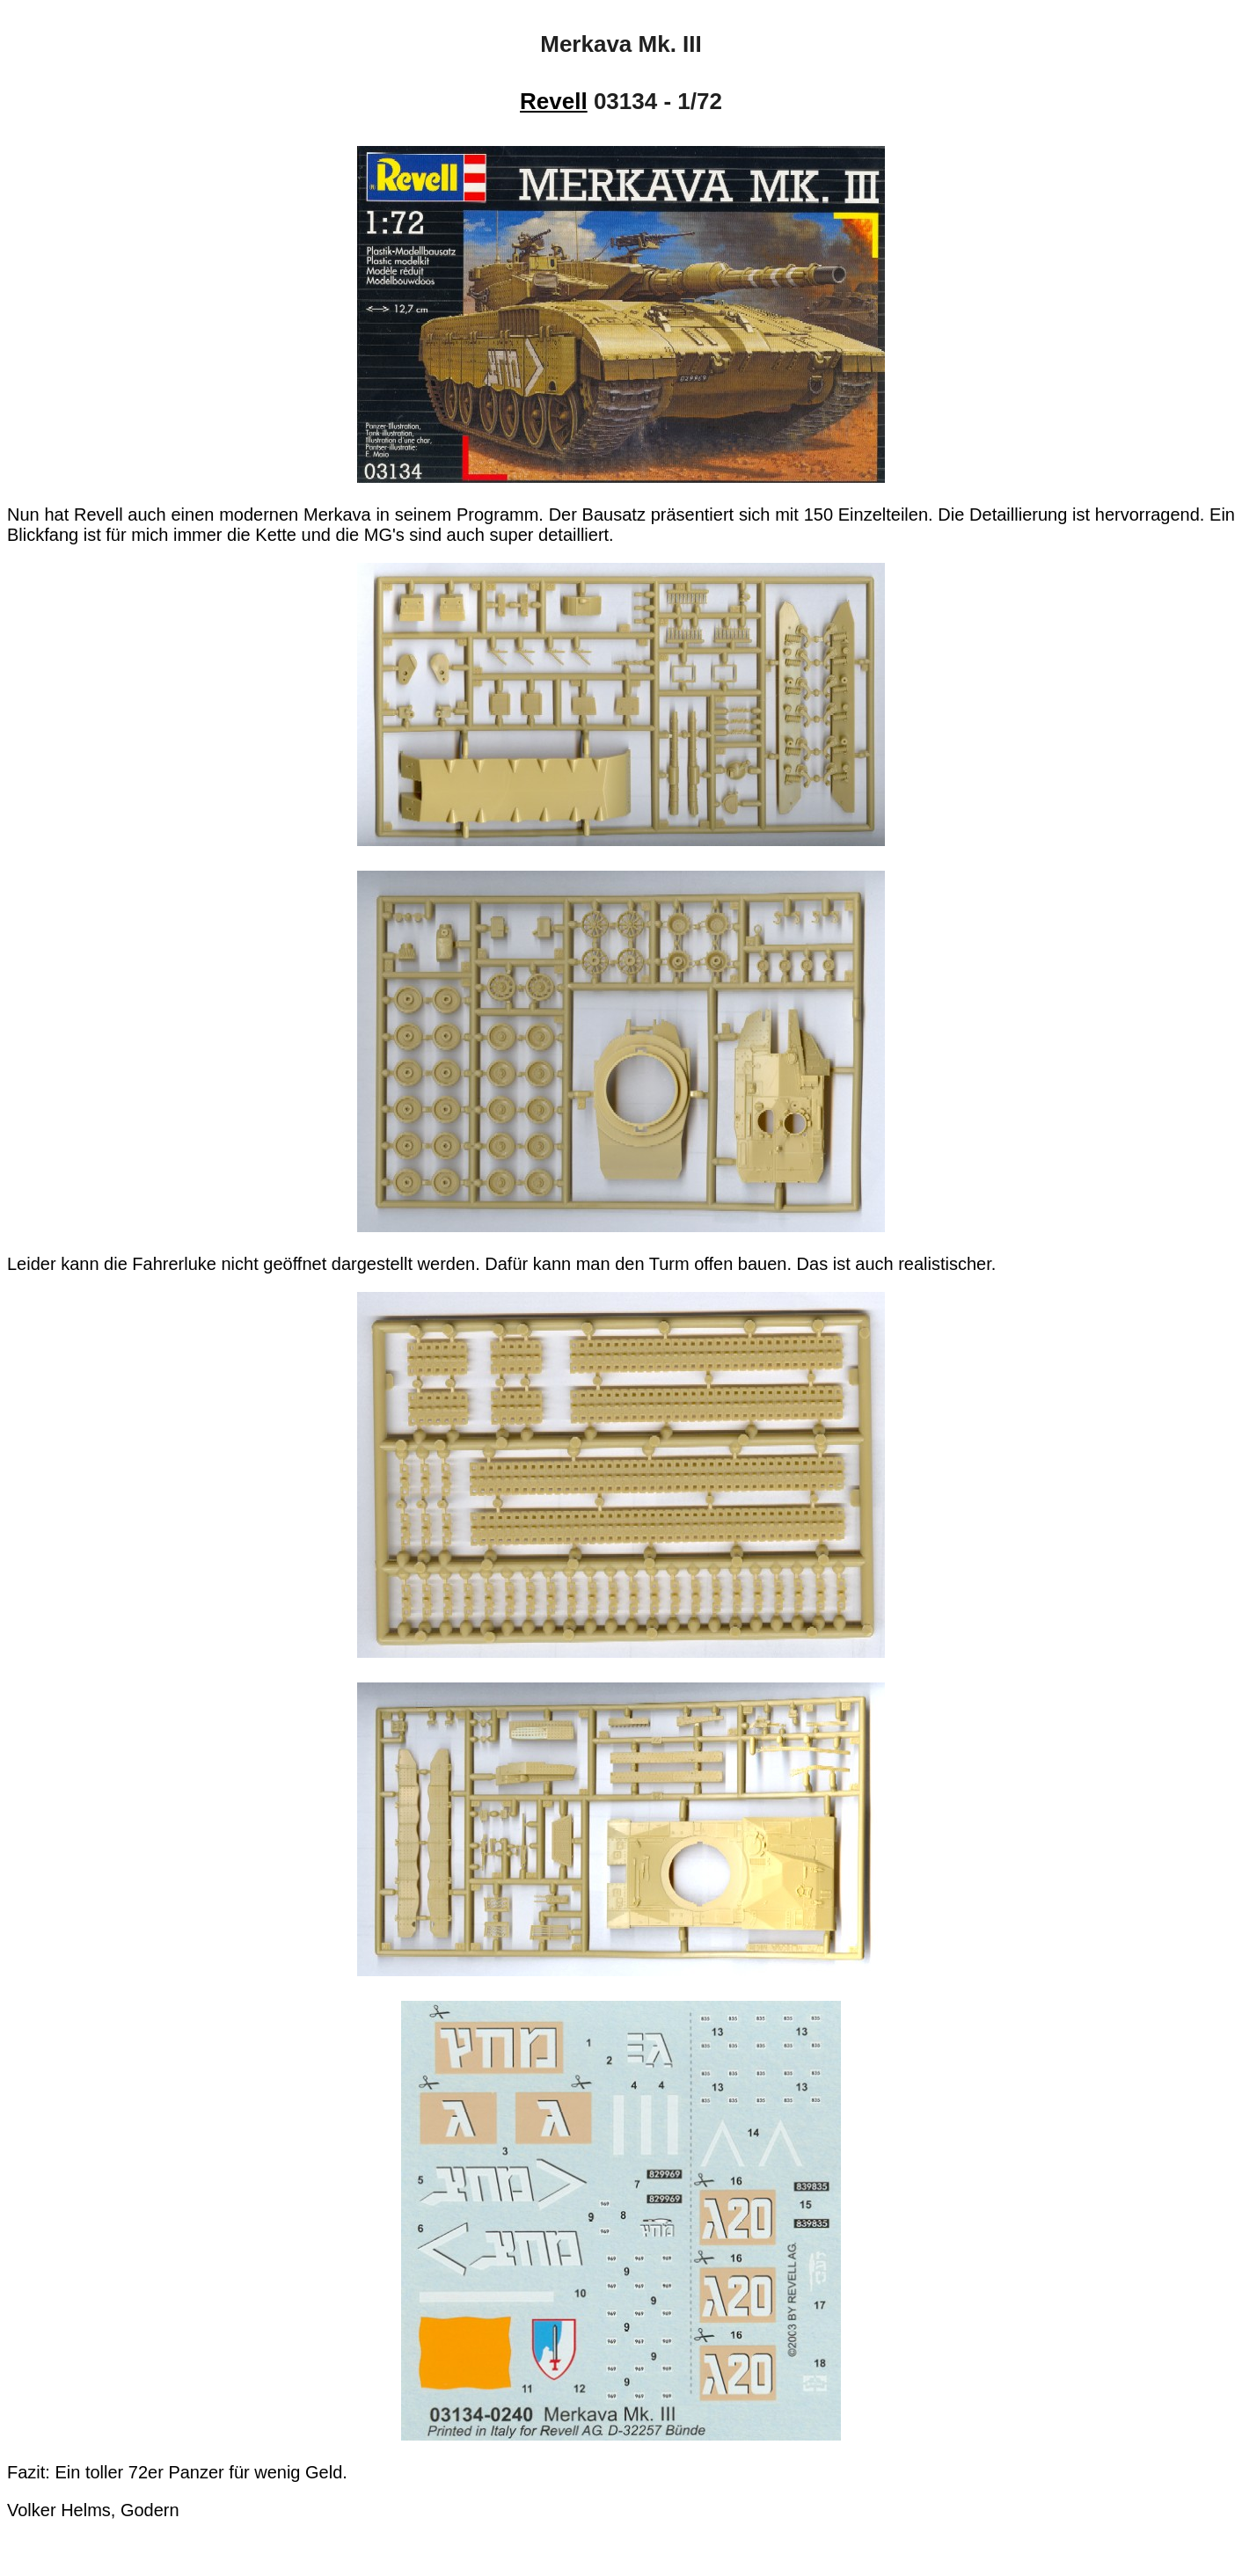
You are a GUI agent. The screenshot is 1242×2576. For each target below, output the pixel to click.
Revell (554, 101)
